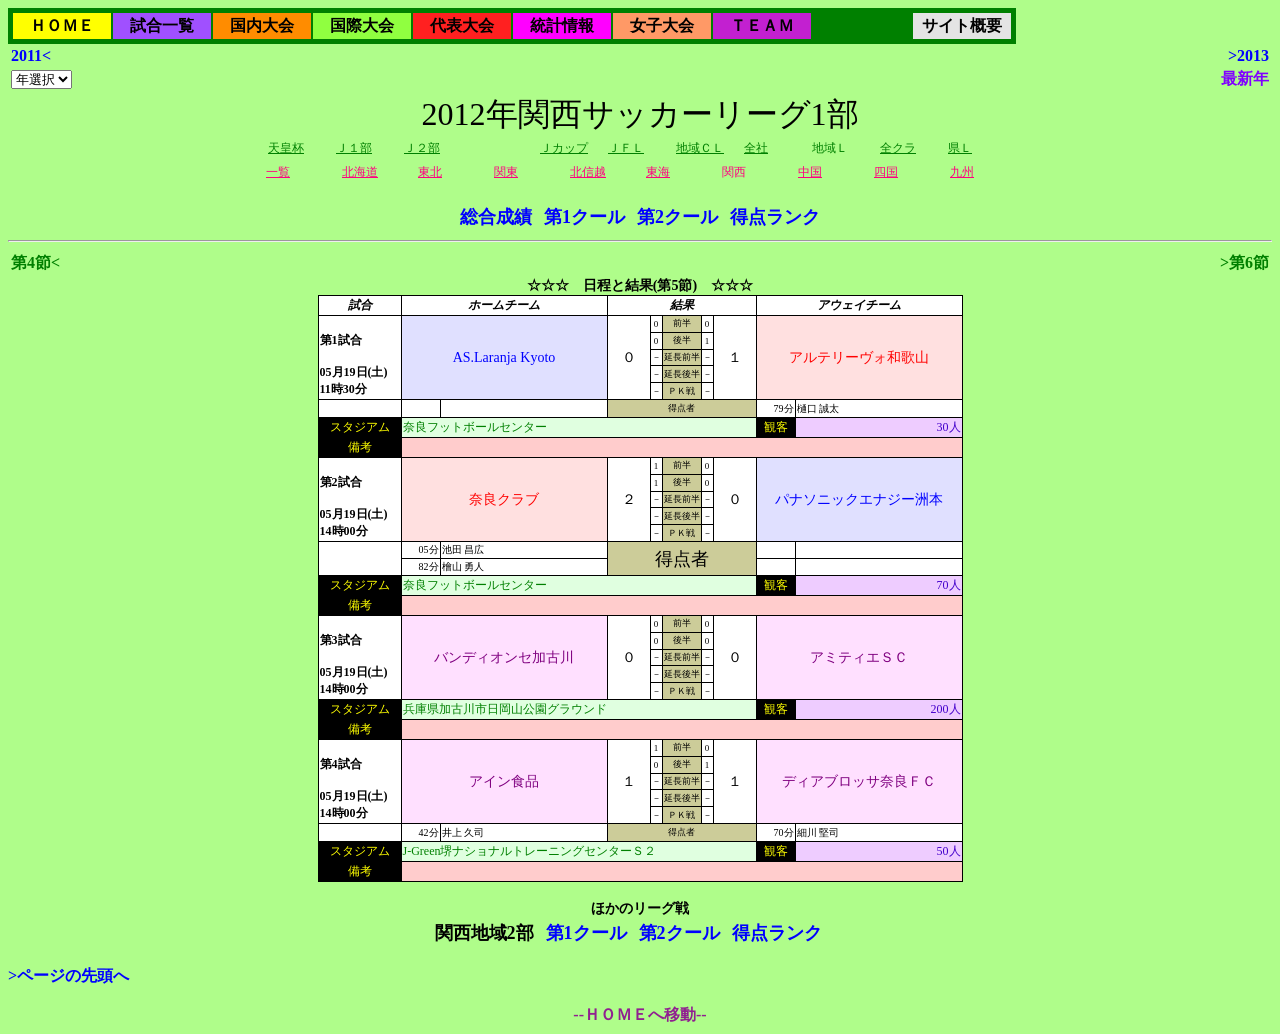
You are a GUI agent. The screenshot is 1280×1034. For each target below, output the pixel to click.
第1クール (584, 217)
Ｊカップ (564, 148)
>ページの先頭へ (68, 975)
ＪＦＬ (626, 148)
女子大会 (662, 25)
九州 (962, 172)
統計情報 (562, 25)
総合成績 (496, 217)
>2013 (1248, 55)
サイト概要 (962, 25)
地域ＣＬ (700, 148)
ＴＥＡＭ (762, 25)
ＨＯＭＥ (62, 25)
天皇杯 (286, 148)
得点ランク (775, 217)
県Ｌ (960, 148)
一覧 (278, 172)
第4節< (35, 262)
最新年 (1245, 78)
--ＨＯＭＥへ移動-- (639, 1014)
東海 (658, 172)
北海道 (360, 172)
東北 (430, 172)
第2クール (677, 217)
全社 (756, 148)
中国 (810, 172)
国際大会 (362, 25)
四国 (886, 172)
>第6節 (1244, 262)
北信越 (588, 172)
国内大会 (262, 25)
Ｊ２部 (422, 148)
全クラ (898, 148)
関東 (506, 172)
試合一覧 (162, 25)
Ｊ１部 (354, 148)
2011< (31, 55)
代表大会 (462, 25)
